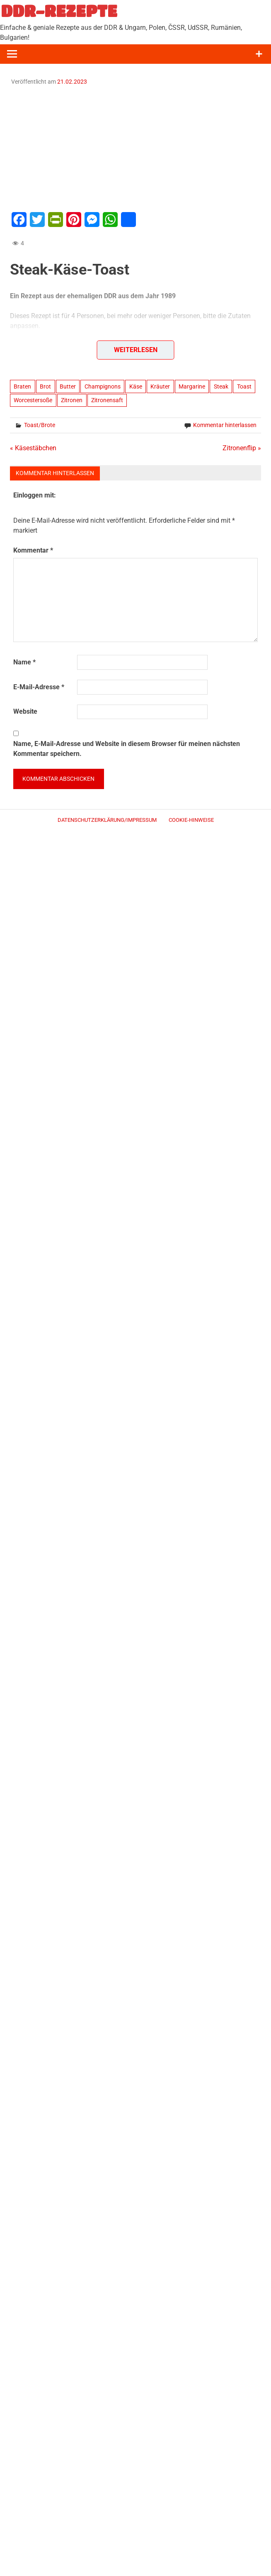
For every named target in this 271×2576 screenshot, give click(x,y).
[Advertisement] (135, 147)
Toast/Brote (39, 425)
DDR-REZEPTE (59, 11)
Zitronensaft (107, 400)
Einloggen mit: (34, 495)
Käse (135, 386)
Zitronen (71, 400)
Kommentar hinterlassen (224, 425)
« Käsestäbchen (33, 448)
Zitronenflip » (242, 448)
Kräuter (160, 386)
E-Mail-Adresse (38, 687)
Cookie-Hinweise (191, 820)
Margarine (192, 386)
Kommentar (33, 550)
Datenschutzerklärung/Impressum (107, 820)
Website (25, 711)
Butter (68, 386)
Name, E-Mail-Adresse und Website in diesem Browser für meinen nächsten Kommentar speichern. (126, 749)
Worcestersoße (33, 400)
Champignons (103, 386)
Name (24, 662)
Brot (45, 386)
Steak (221, 386)
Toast (244, 386)
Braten (22, 386)
